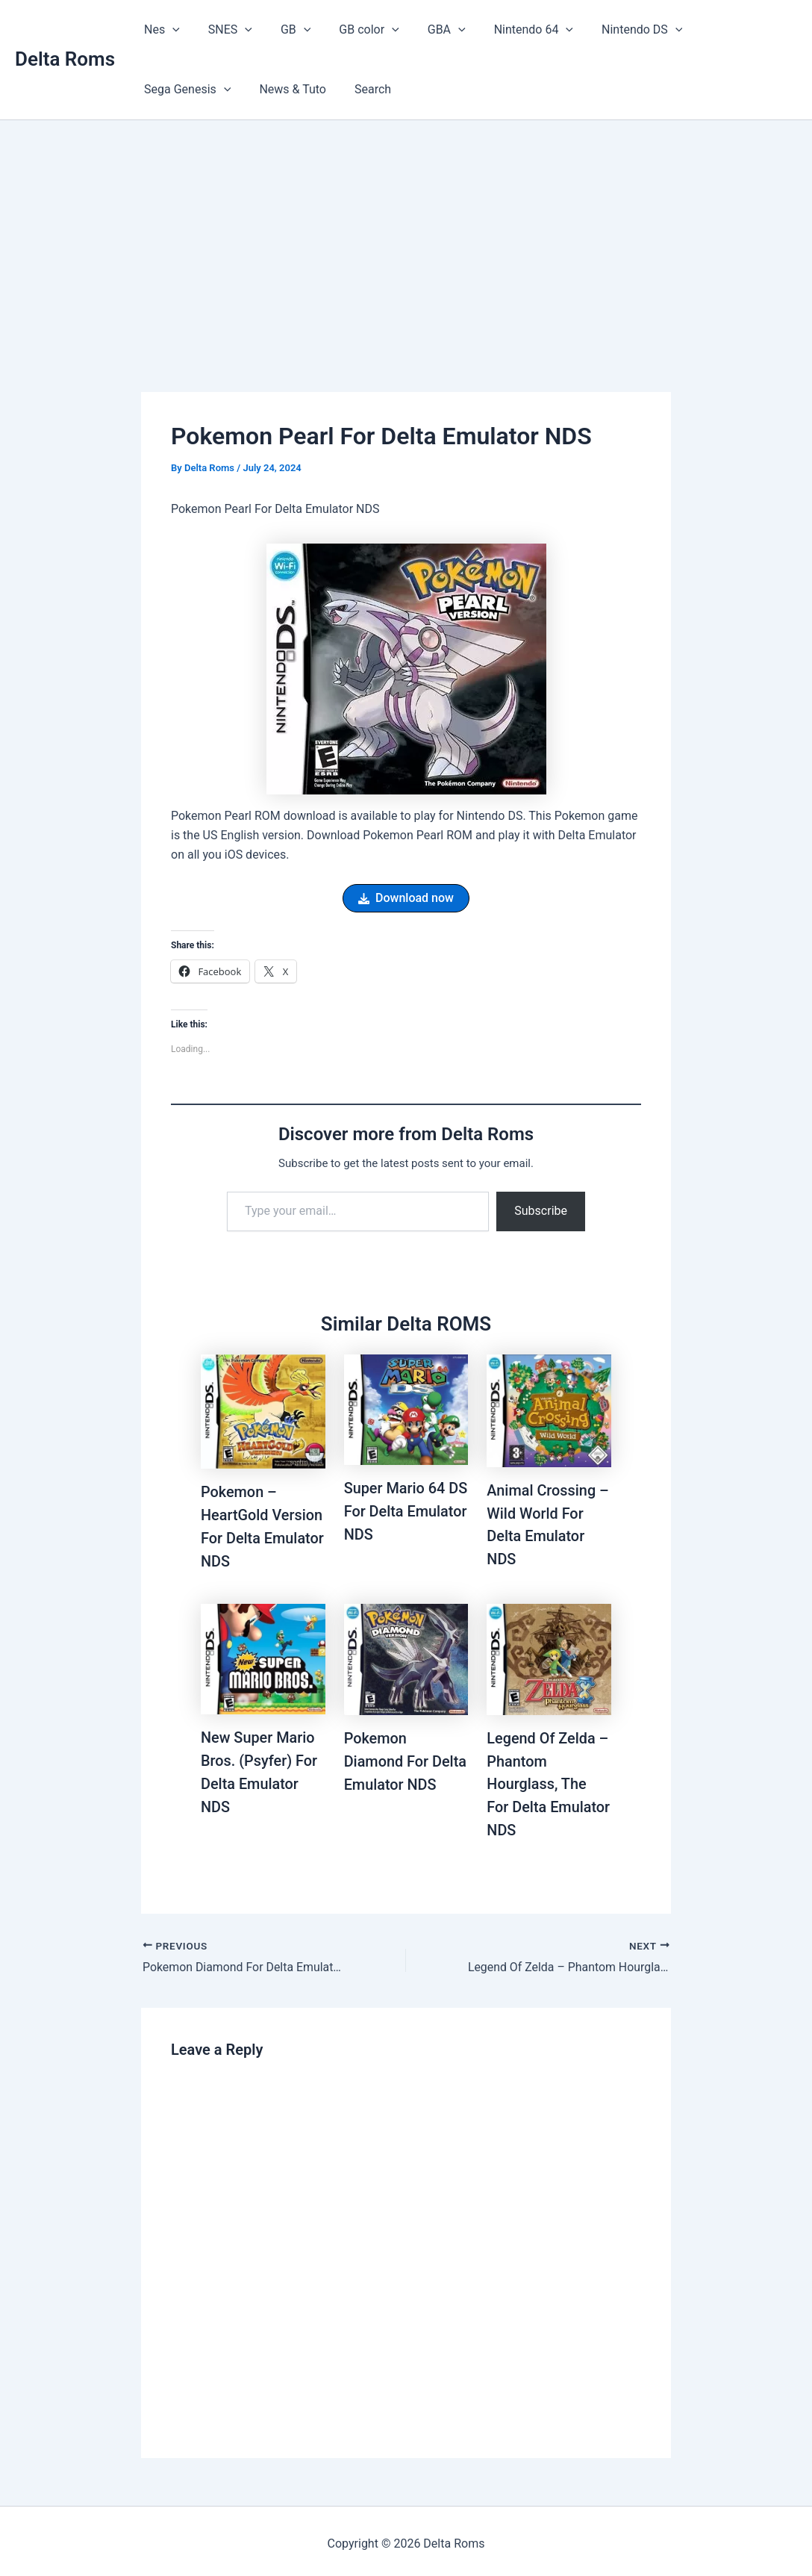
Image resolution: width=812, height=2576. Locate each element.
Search (251, 89)
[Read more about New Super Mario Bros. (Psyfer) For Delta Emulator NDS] (263, 1656)
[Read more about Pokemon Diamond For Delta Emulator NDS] (406, 1656)
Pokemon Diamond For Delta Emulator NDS (406, 1758)
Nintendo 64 (509, 30)
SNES (224, 30)
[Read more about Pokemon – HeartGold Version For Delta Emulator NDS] (263, 1411)
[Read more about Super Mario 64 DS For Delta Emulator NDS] (406, 1408)
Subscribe (540, 1211)
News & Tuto (175, 89)
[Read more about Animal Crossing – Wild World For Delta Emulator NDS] (549, 1410)
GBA (426, 30)
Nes (160, 30)
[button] (170, 30)
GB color (353, 30)
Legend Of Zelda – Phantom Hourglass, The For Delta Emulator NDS (548, 1781)
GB (284, 30)
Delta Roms (65, 59)
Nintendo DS (612, 30)
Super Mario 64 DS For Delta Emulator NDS (395, 1510)
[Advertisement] (406, 232)
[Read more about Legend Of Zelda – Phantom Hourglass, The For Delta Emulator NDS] (549, 1656)
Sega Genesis (720, 30)
